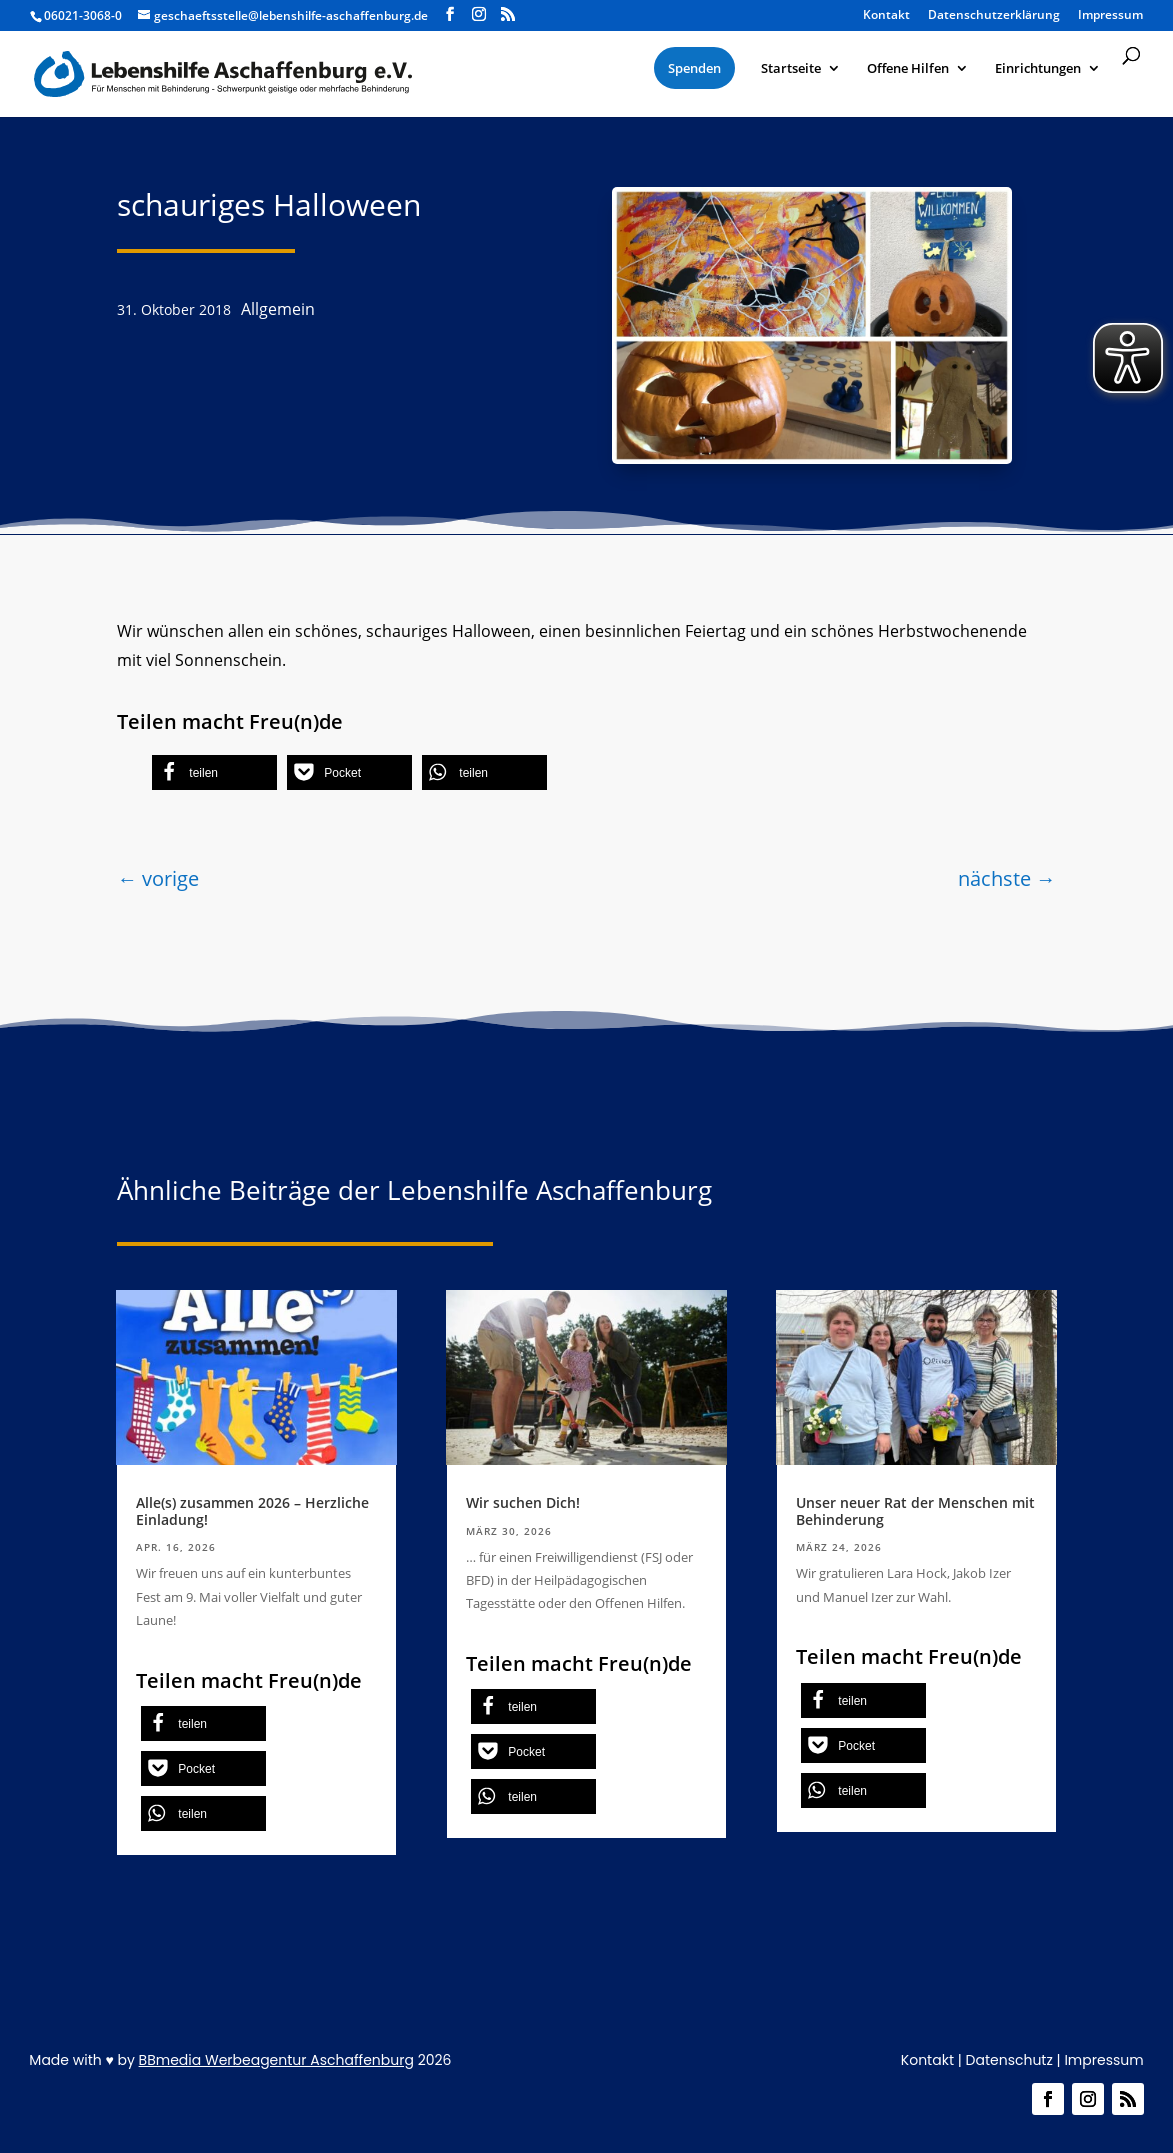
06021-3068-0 (83, 15)
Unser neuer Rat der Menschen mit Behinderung (915, 1511)
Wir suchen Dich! (523, 1502)
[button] (214, 772)
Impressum (1110, 16)
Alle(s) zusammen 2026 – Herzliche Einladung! (252, 1511)
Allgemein (278, 309)
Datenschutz (1009, 2060)
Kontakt (886, 16)
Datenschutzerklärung (994, 16)
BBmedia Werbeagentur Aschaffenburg (276, 2060)
